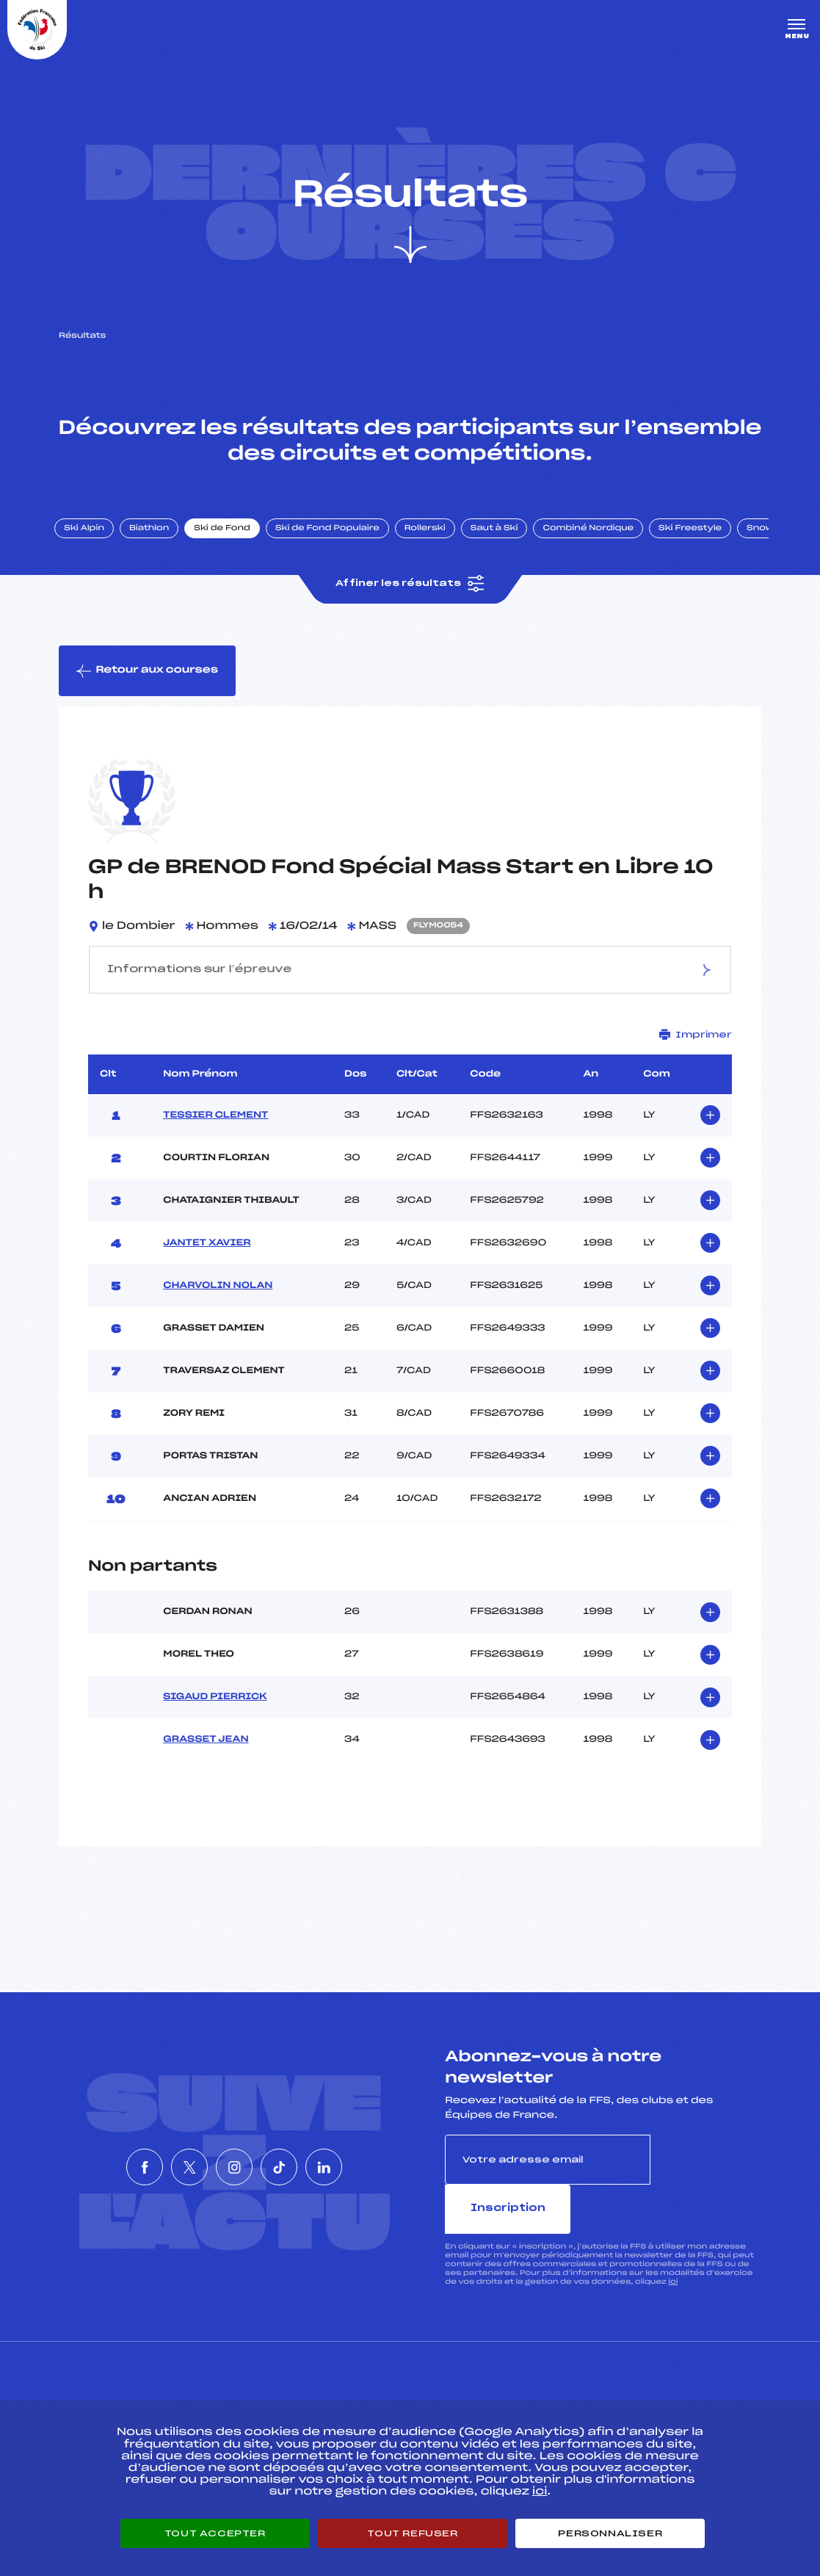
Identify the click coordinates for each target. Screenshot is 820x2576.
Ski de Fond (231, 538)
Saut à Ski (502, 538)
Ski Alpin (93, 538)
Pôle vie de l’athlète (607, 2389)
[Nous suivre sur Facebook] (100, 2154)
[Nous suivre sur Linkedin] (367, 2154)
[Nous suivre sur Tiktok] (301, 2154)
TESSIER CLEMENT (215, 1127)
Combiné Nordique (596, 538)
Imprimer (695, 1046)
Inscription (706, 2171)
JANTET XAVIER (206, 1255)
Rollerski (433, 538)
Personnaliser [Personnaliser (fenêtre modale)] (610, 2533)
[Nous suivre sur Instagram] (234, 2154)
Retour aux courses (147, 682)
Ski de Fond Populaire (336, 538)
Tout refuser (412, 2533)
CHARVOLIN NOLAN (217, 1297)
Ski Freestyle (698, 538)
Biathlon (158, 538)
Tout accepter (215, 2533)
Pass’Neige (365, 2389)
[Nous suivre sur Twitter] (167, 2154)
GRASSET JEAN (205, 1751)
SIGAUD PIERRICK (214, 1708)
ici (673, 2244)
